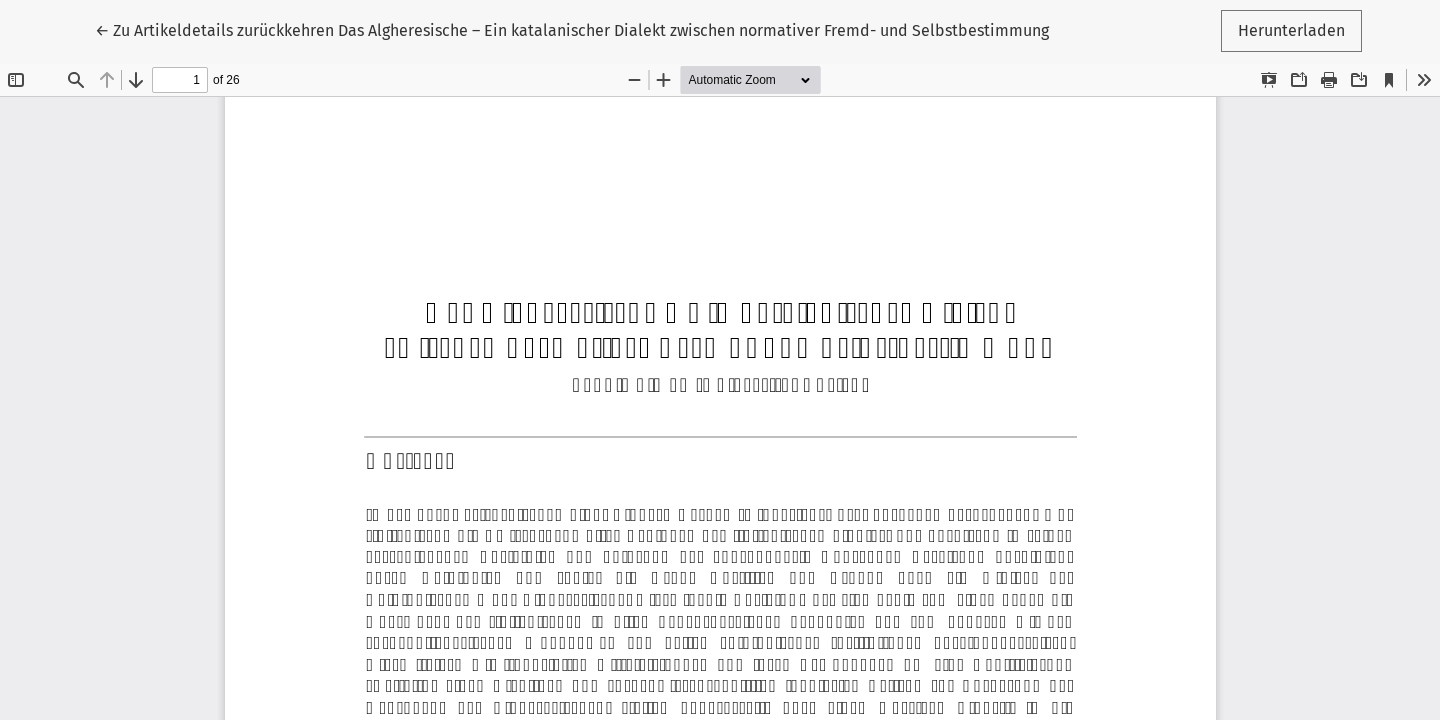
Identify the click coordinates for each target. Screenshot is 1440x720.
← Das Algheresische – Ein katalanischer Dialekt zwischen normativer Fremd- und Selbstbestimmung (572, 30)
